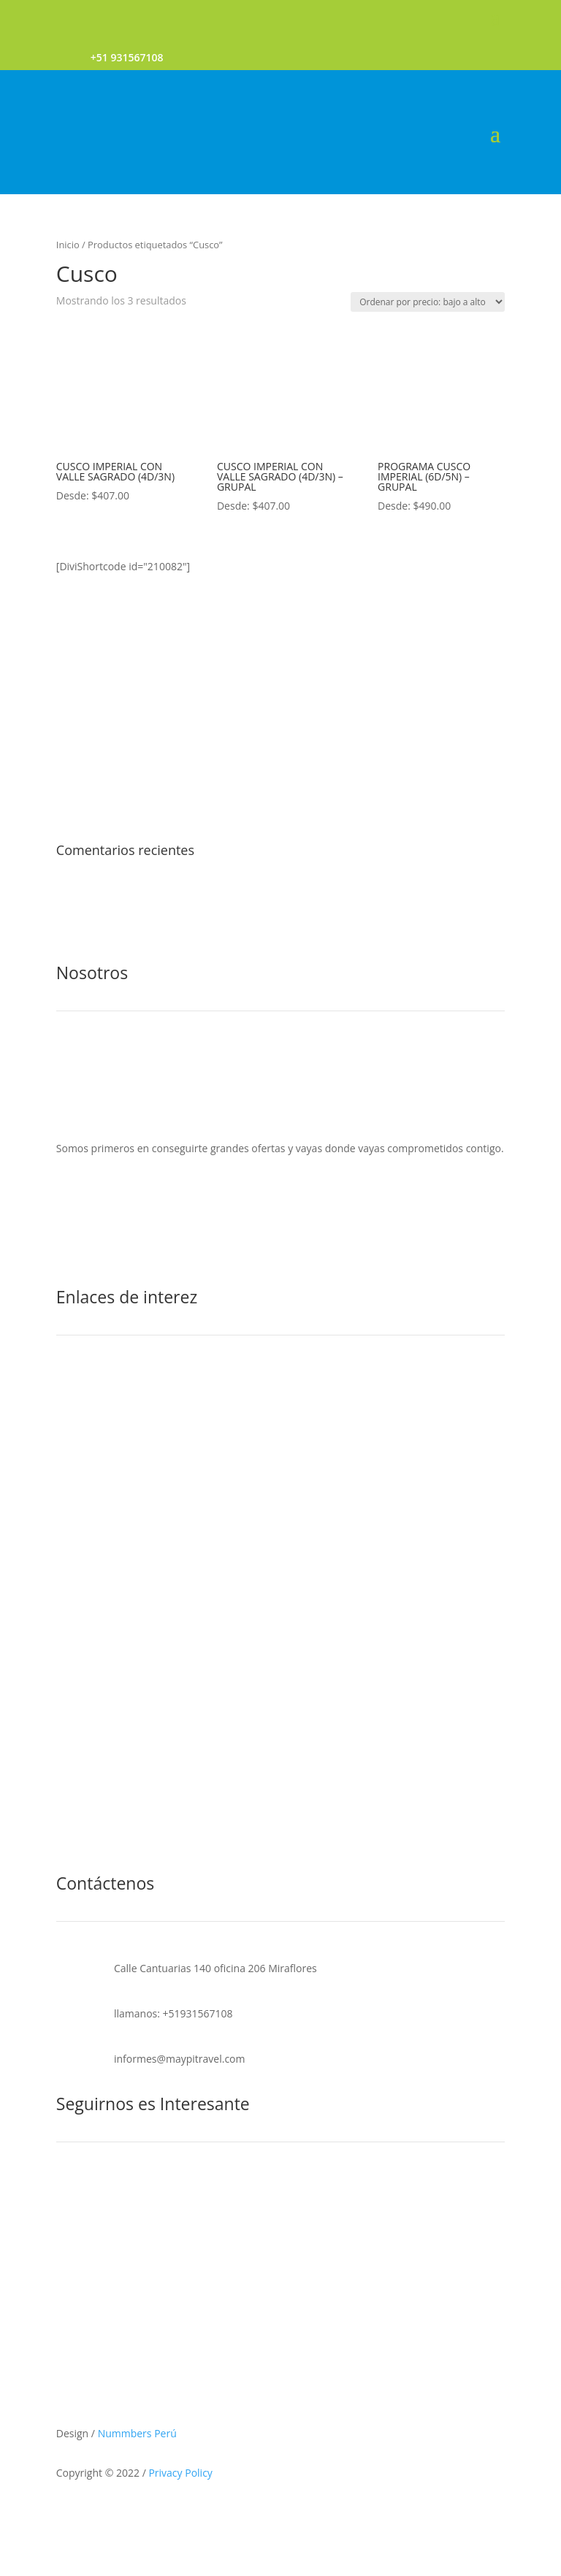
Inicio (68, 244)
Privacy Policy (180, 2473)
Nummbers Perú (137, 2433)
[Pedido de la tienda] (428, 302)
